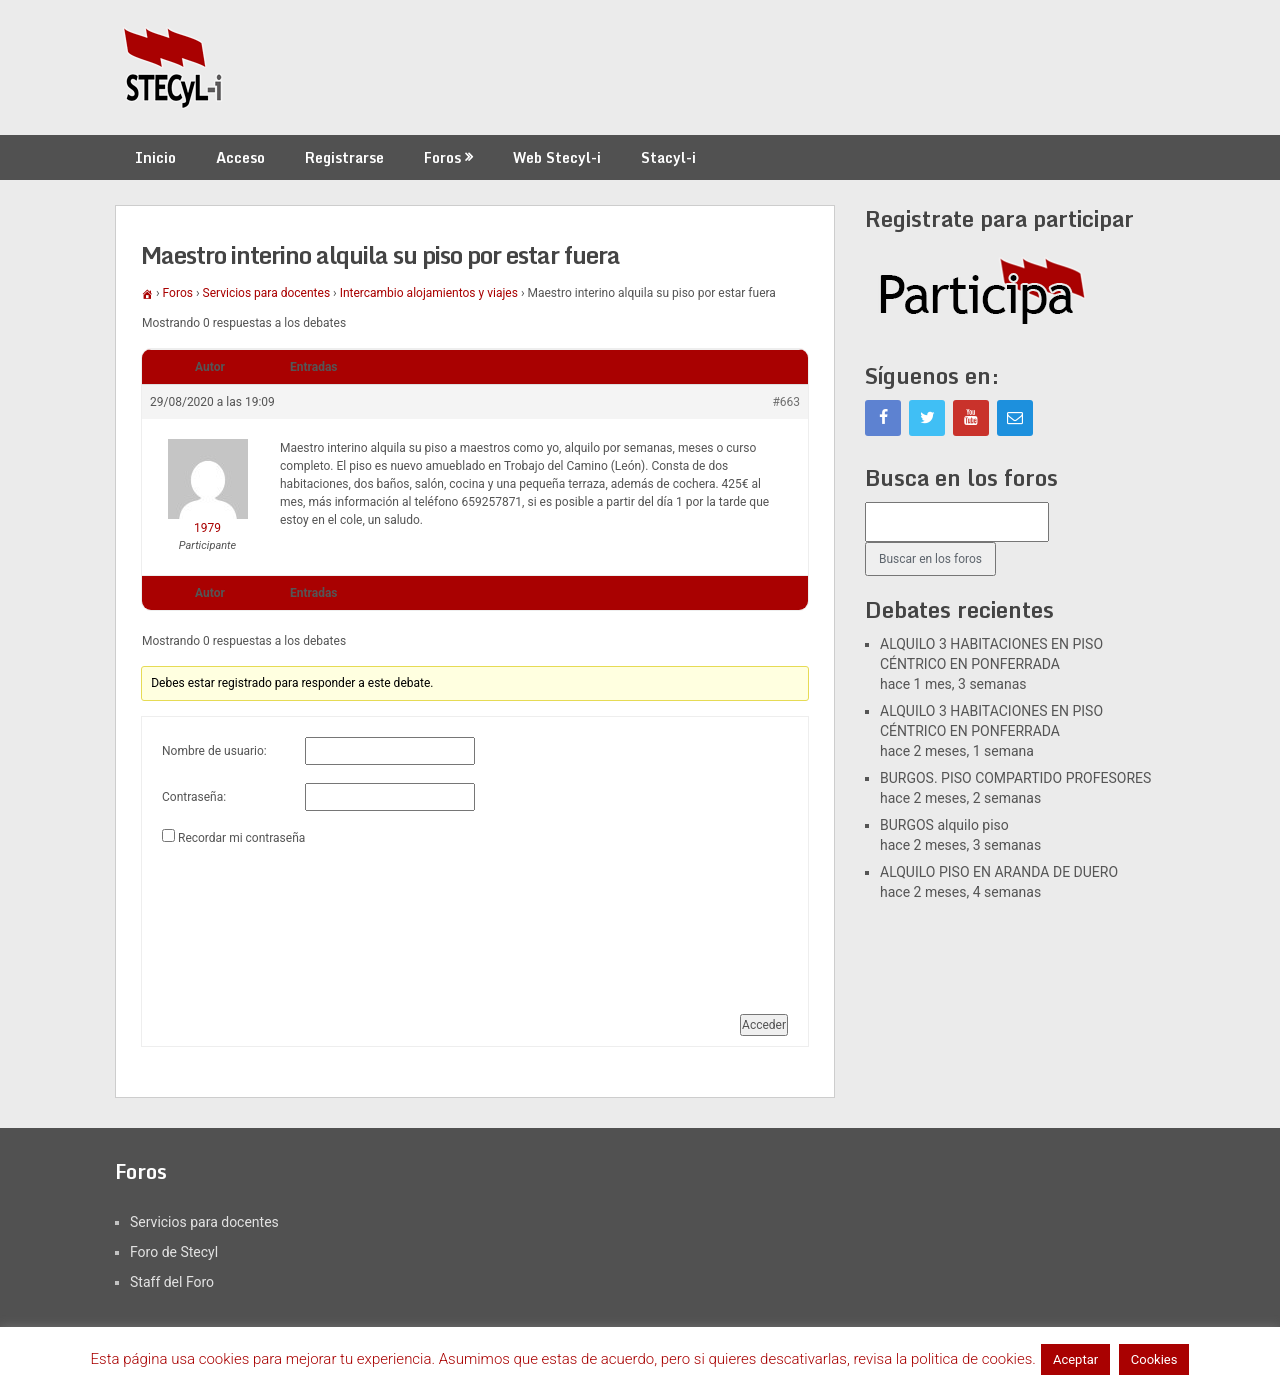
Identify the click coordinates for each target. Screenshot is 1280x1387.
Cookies (1154, 1359)
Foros (442, 157)
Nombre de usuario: (214, 751)
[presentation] (244, 922)
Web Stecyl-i (557, 157)
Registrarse (344, 157)
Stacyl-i (668, 157)
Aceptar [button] (1075, 1359)
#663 (786, 402)
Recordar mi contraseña (241, 838)
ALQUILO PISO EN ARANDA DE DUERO (999, 872)
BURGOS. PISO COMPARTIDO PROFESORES (1015, 778)
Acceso (240, 157)
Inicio (155, 157)
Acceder (764, 1025)
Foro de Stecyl (174, 1252)
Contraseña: (194, 797)
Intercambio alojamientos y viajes (429, 293)
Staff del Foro (172, 1282)
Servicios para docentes (267, 293)
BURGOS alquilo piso (944, 825)
